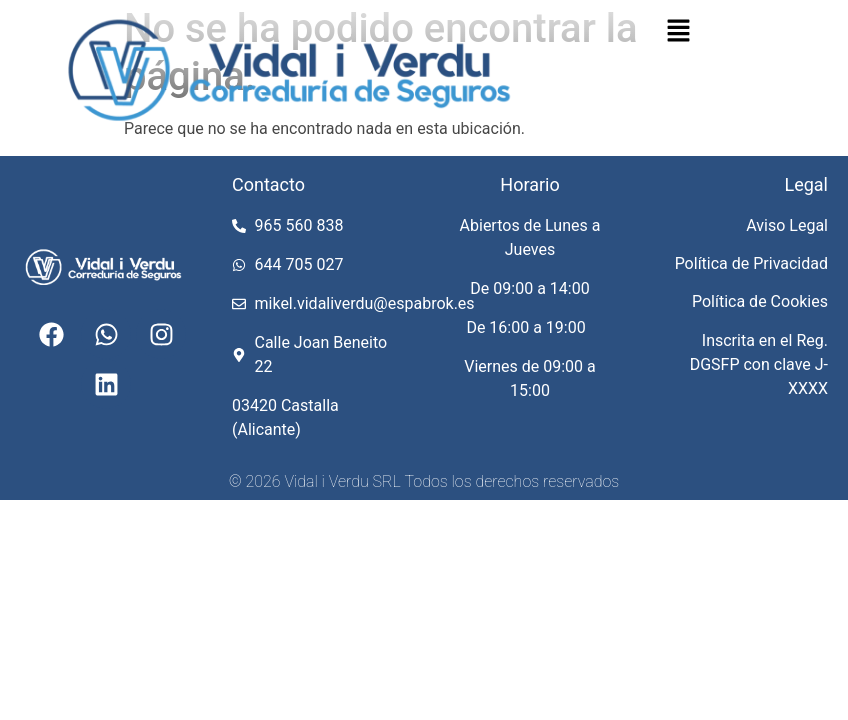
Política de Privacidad (751, 263)
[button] (678, 32)
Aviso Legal (787, 225)
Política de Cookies (760, 301)
